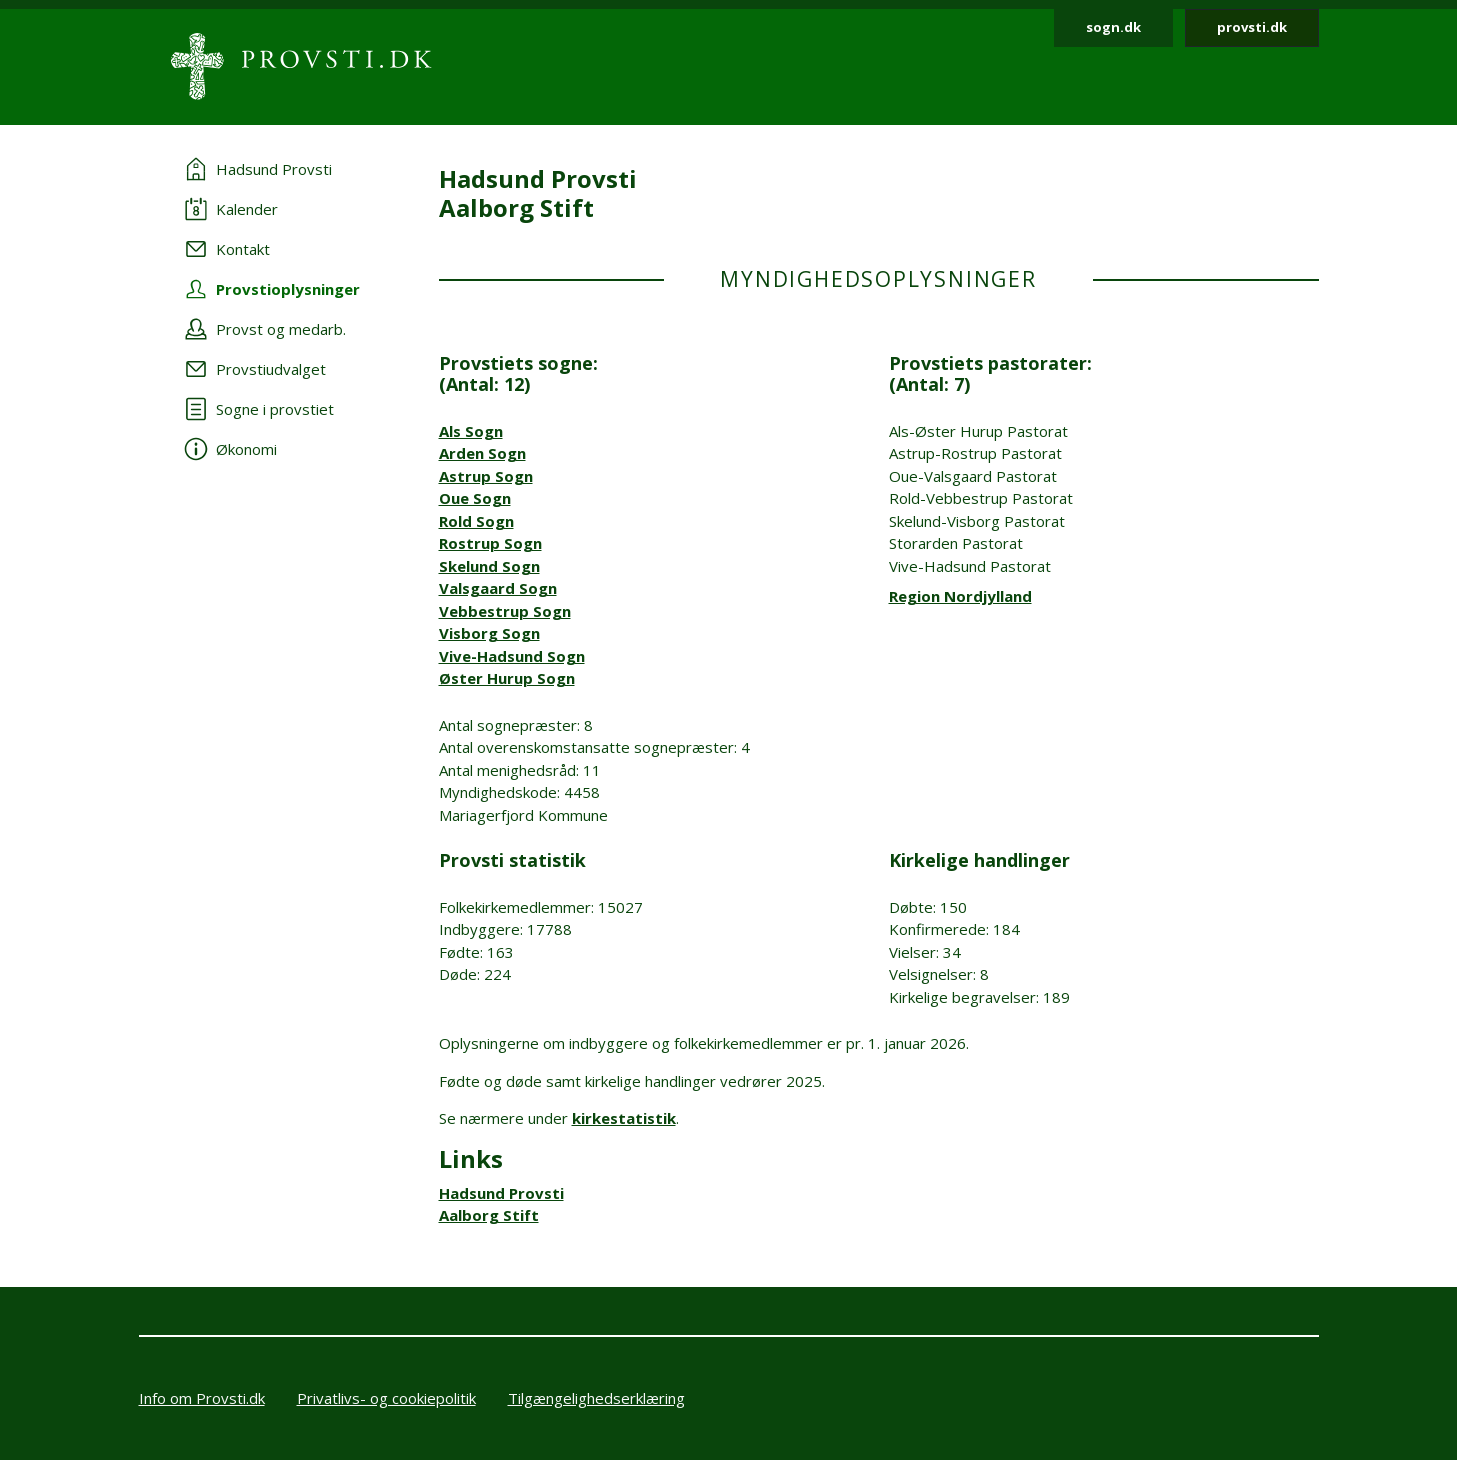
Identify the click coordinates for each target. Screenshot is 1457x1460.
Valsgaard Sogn (498, 588)
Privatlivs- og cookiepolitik (386, 1398)
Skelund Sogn (489, 566)
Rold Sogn (476, 521)
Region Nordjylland (960, 596)
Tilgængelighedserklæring (596, 1398)
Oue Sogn (475, 498)
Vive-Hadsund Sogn (512, 656)
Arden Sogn (482, 453)
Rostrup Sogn (490, 543)
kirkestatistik (624, 1118)
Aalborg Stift (489, 1215)
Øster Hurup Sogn (507, 678)
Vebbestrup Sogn (505, 611)
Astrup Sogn (486, 476)
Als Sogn (471, 431)
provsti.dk (1252, 27)
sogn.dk (1113, 27)
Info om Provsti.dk (202, 1398)
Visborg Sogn (489, 633)
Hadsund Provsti (501, 1193)
